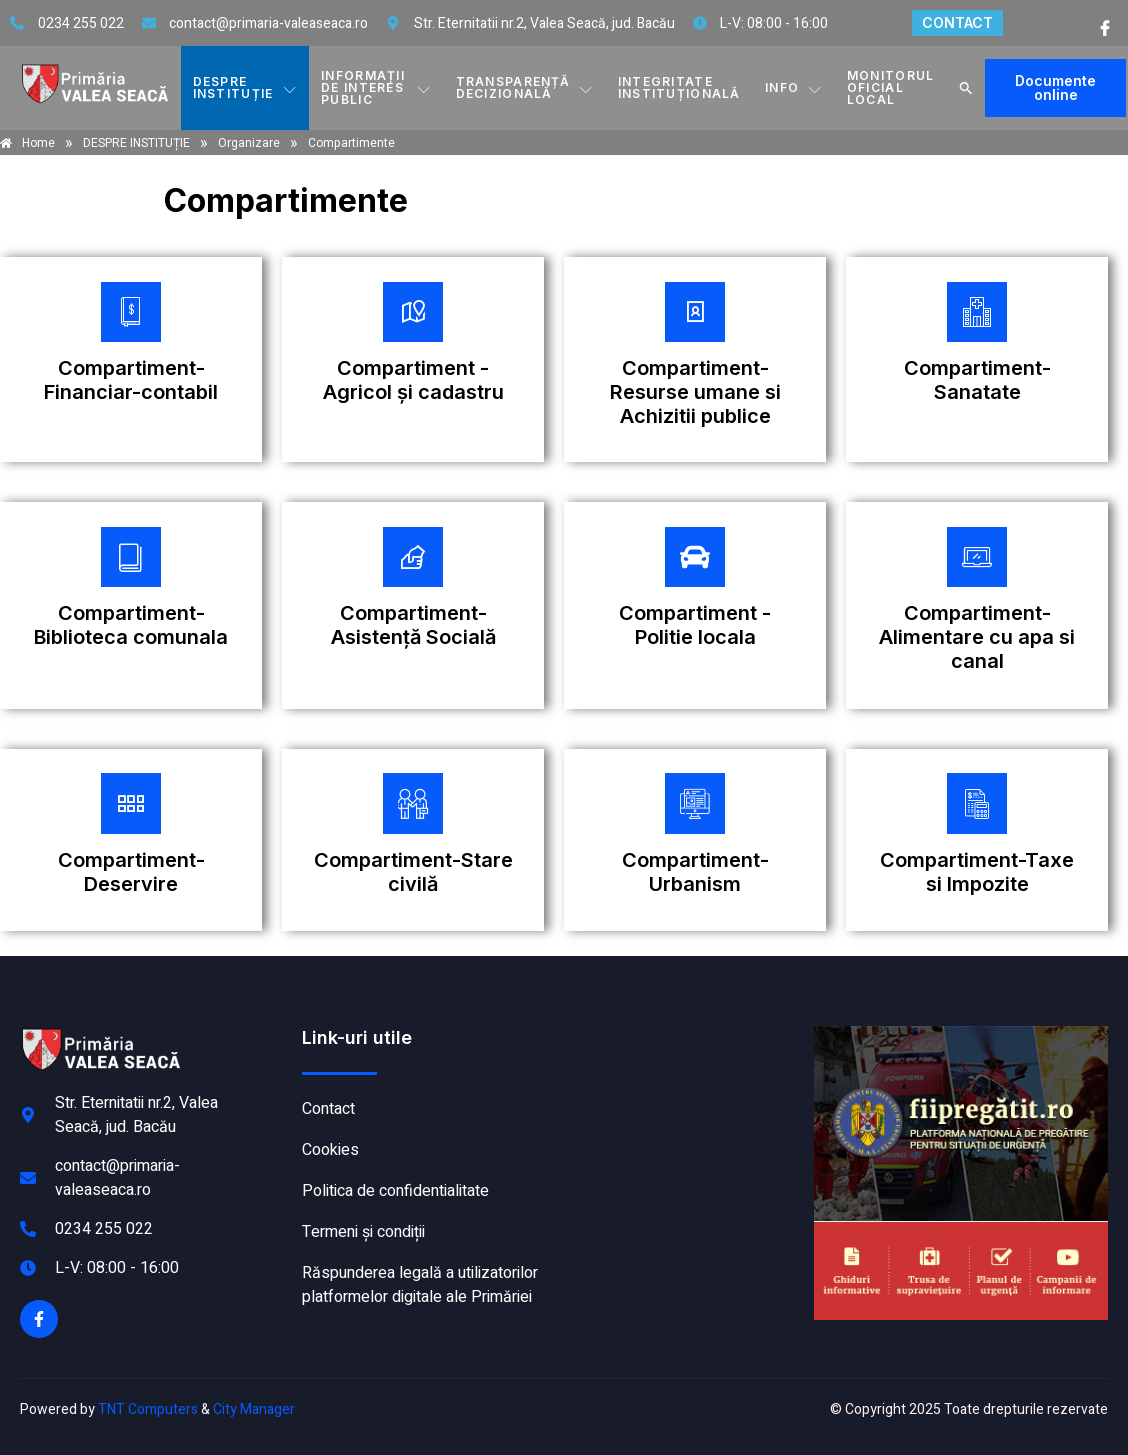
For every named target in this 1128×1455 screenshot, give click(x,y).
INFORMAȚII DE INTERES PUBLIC (377, 87)
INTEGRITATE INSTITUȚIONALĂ (680, 87)
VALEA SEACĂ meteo (685, 1102)
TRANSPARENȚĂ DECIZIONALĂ (526, 87)
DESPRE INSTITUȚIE (244, 87)
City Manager (254, 1410)
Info (795, 88)
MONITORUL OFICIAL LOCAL (891, 87)
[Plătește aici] (131, 359)
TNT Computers (148, 1410)
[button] (966, 88)
